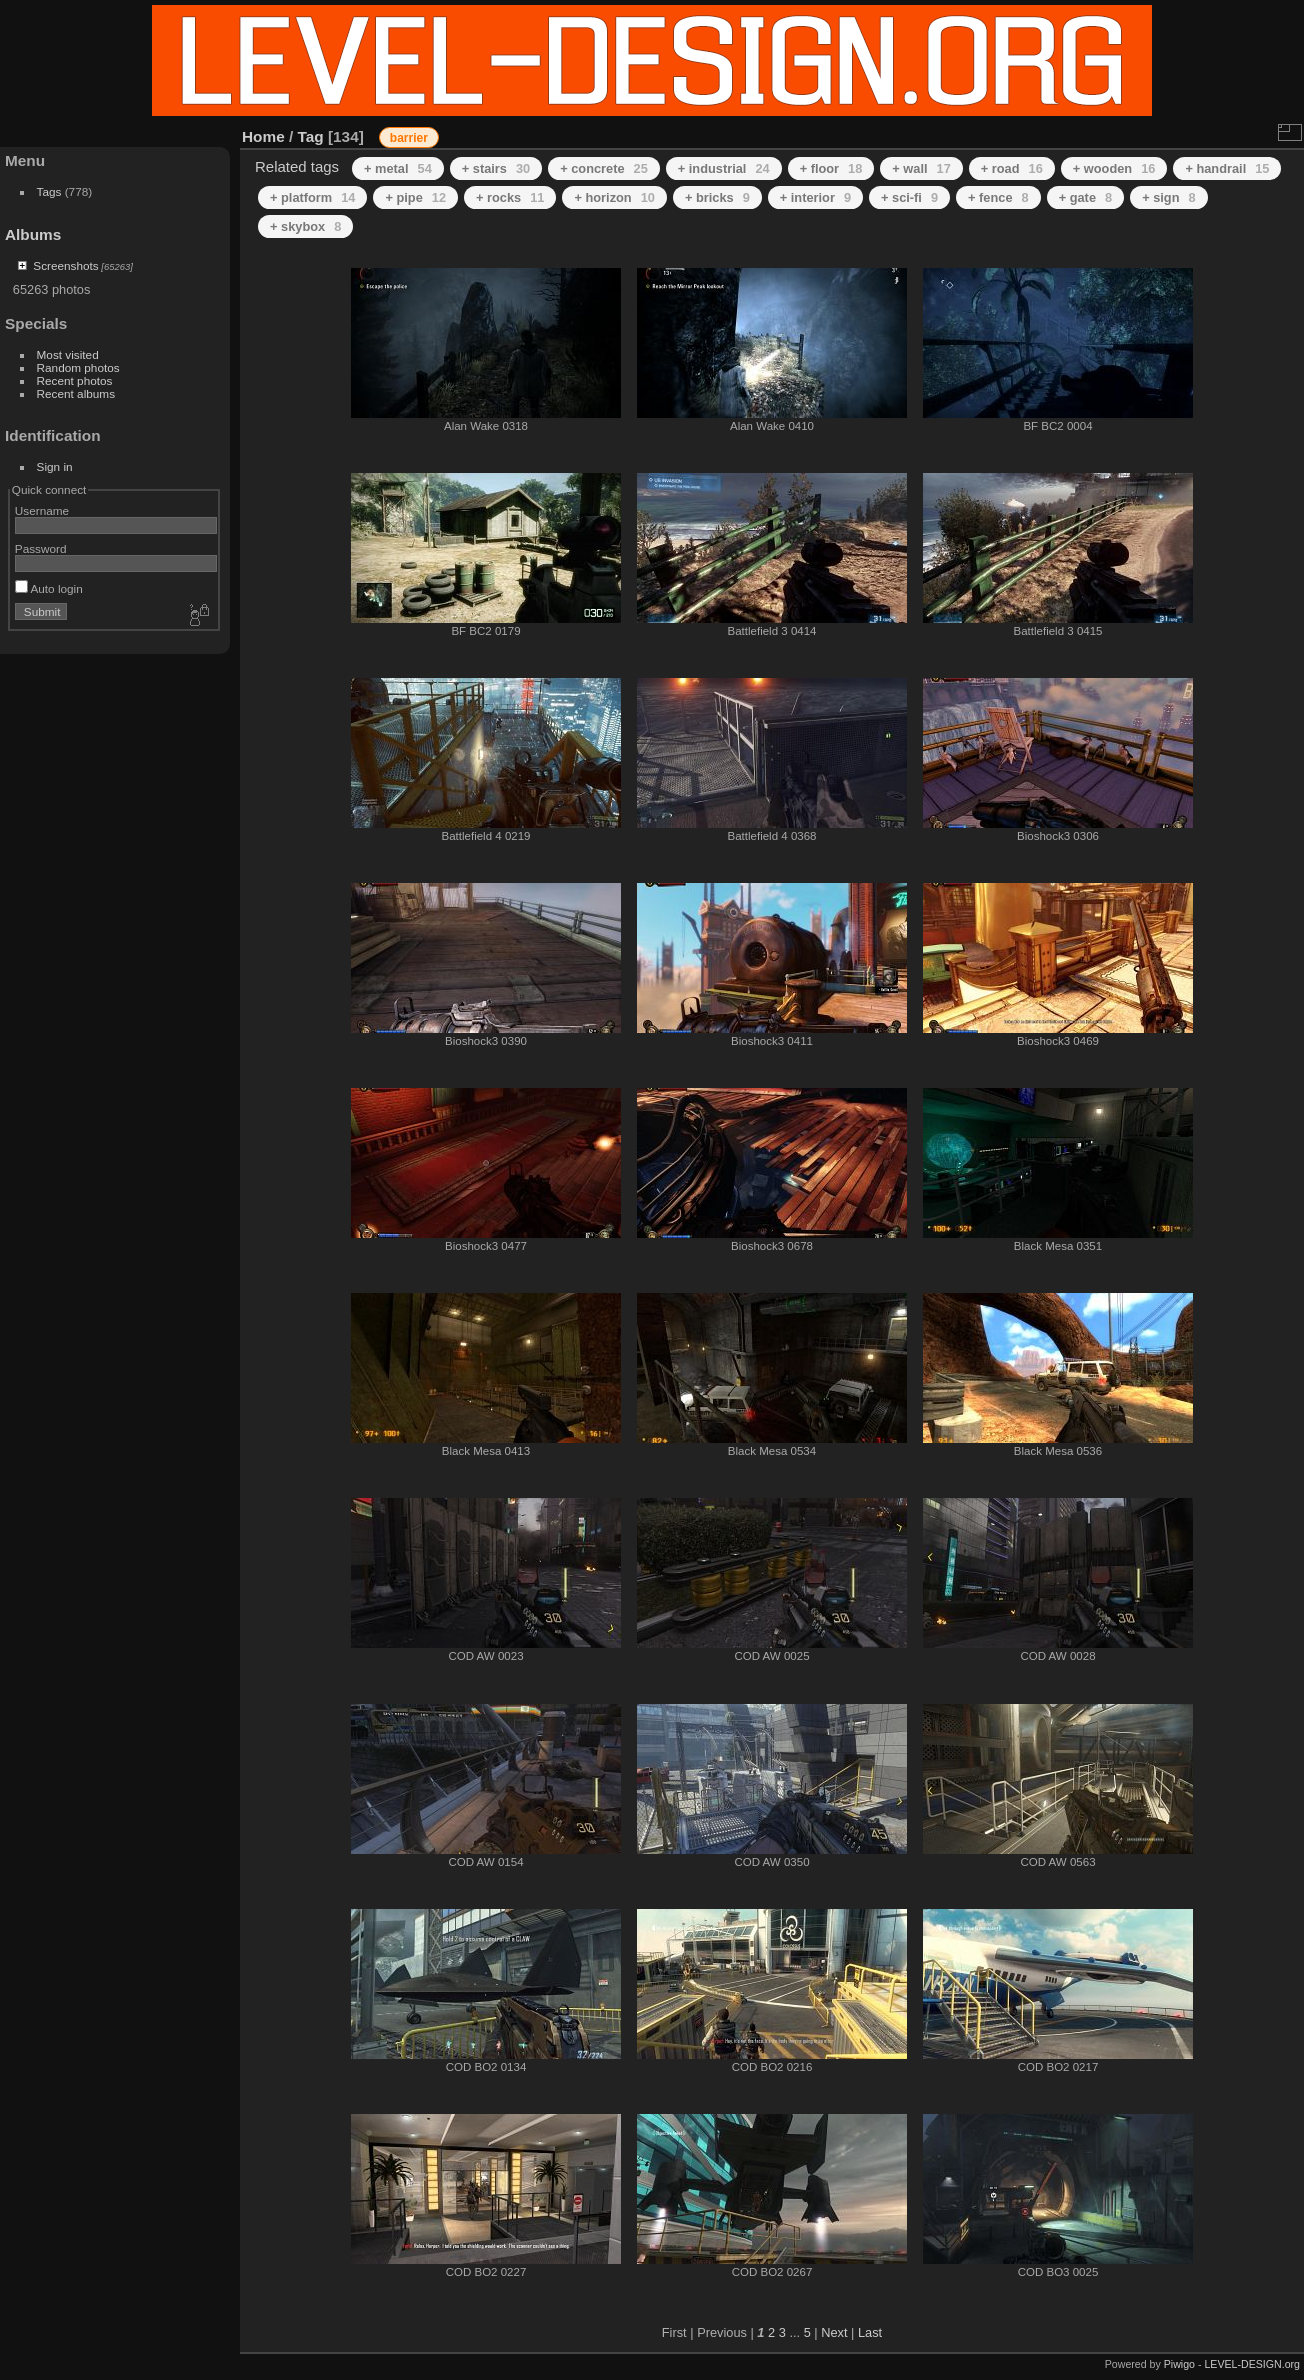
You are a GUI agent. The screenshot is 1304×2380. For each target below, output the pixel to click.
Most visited (68, 354)
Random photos (78, 367)
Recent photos (75, 380)
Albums (33, 234)
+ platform (312, 197)
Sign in (55, 466)
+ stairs (496, 168)
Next (834, 2332)
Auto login (49, 588)
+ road (1012, 168)
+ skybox (305, 226)
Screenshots (65, 265)
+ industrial (724, 168)
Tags (49, 191)
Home (263, 136)
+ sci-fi (909, 197)
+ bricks (717, 197)
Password (41, 548)
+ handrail (1227, 168)
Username (42, 510)
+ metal (398, 168)
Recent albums (76, 393)
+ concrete (604, 168)
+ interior (815, 197)
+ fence (998, 197)
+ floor (831, 168)
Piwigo (1179, 2364)
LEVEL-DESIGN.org (1252, 2364)
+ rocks (510, 197)
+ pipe (415, 197)
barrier (409, 138)
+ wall (921, 168)
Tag (311, 136)
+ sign (1168, 197)
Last (870, 2332)
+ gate (1085, 197)
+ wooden (1114, 168)
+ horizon (614, 197)
